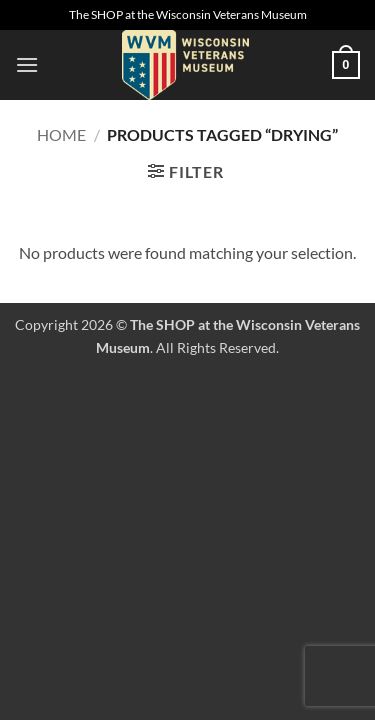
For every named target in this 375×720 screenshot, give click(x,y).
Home (61, 134)
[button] (27, 64)
